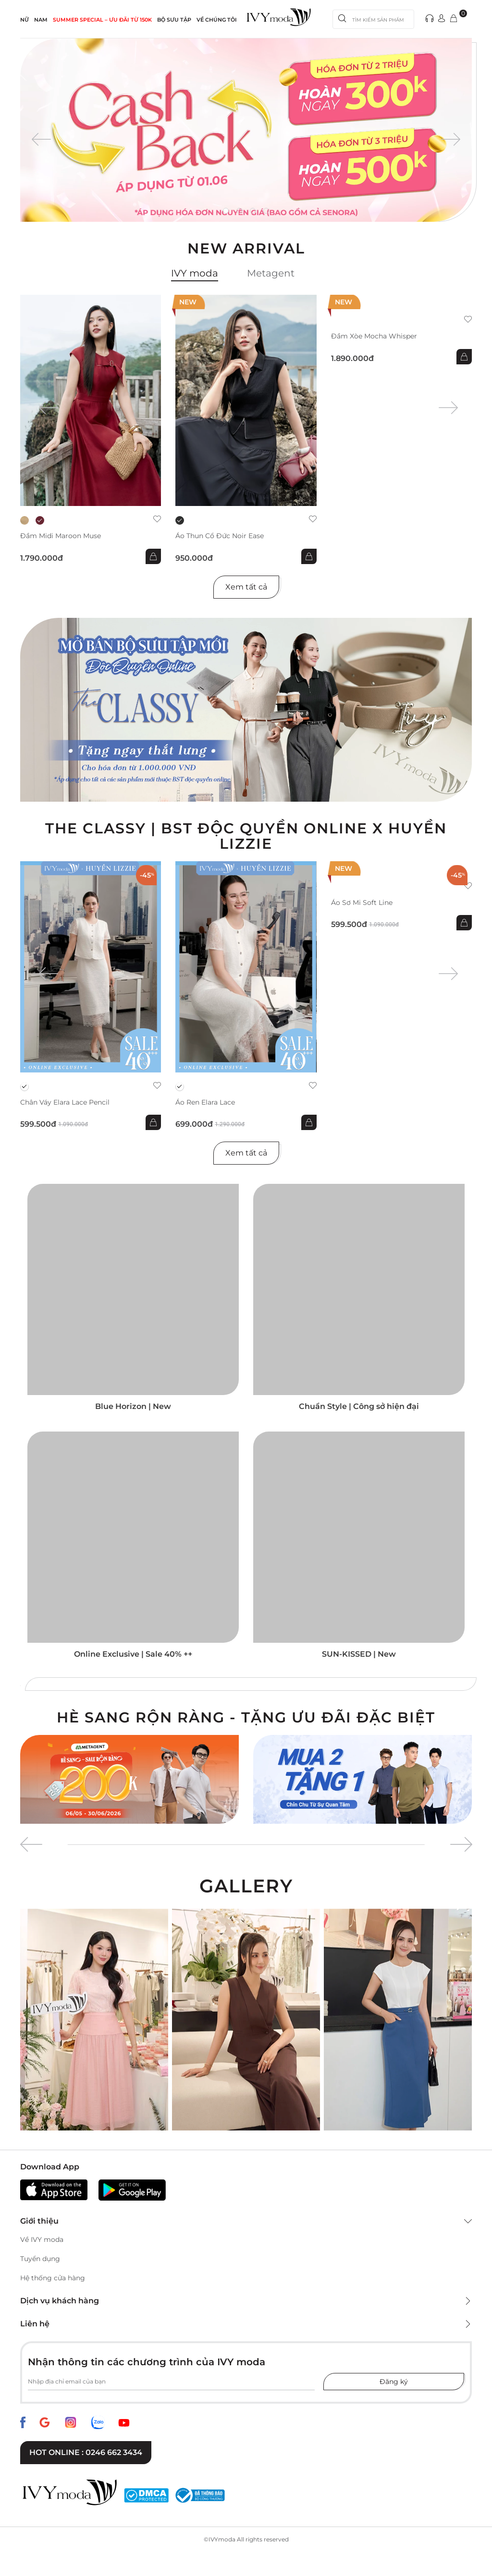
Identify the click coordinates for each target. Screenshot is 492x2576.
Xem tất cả (246, 586)
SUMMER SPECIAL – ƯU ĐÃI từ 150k (102, 19)
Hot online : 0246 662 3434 (85, 2452)
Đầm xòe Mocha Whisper (374, 336)
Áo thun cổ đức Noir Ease (219, 536)
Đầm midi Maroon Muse (60, 536)
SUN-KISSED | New (359, 1654)
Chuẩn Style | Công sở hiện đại (359, 1406)
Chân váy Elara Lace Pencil (65, 1102)
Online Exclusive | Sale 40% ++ (133, 1654)
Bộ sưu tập (174, 19)
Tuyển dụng (40, 2258)
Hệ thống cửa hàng (52, 2278)
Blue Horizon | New (133, 1406)
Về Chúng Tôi (217, 19)
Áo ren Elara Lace (205, 1102)
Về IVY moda (41, 2239)
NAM (41, 19)
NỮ (24, 19)
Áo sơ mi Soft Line (362, 903)
